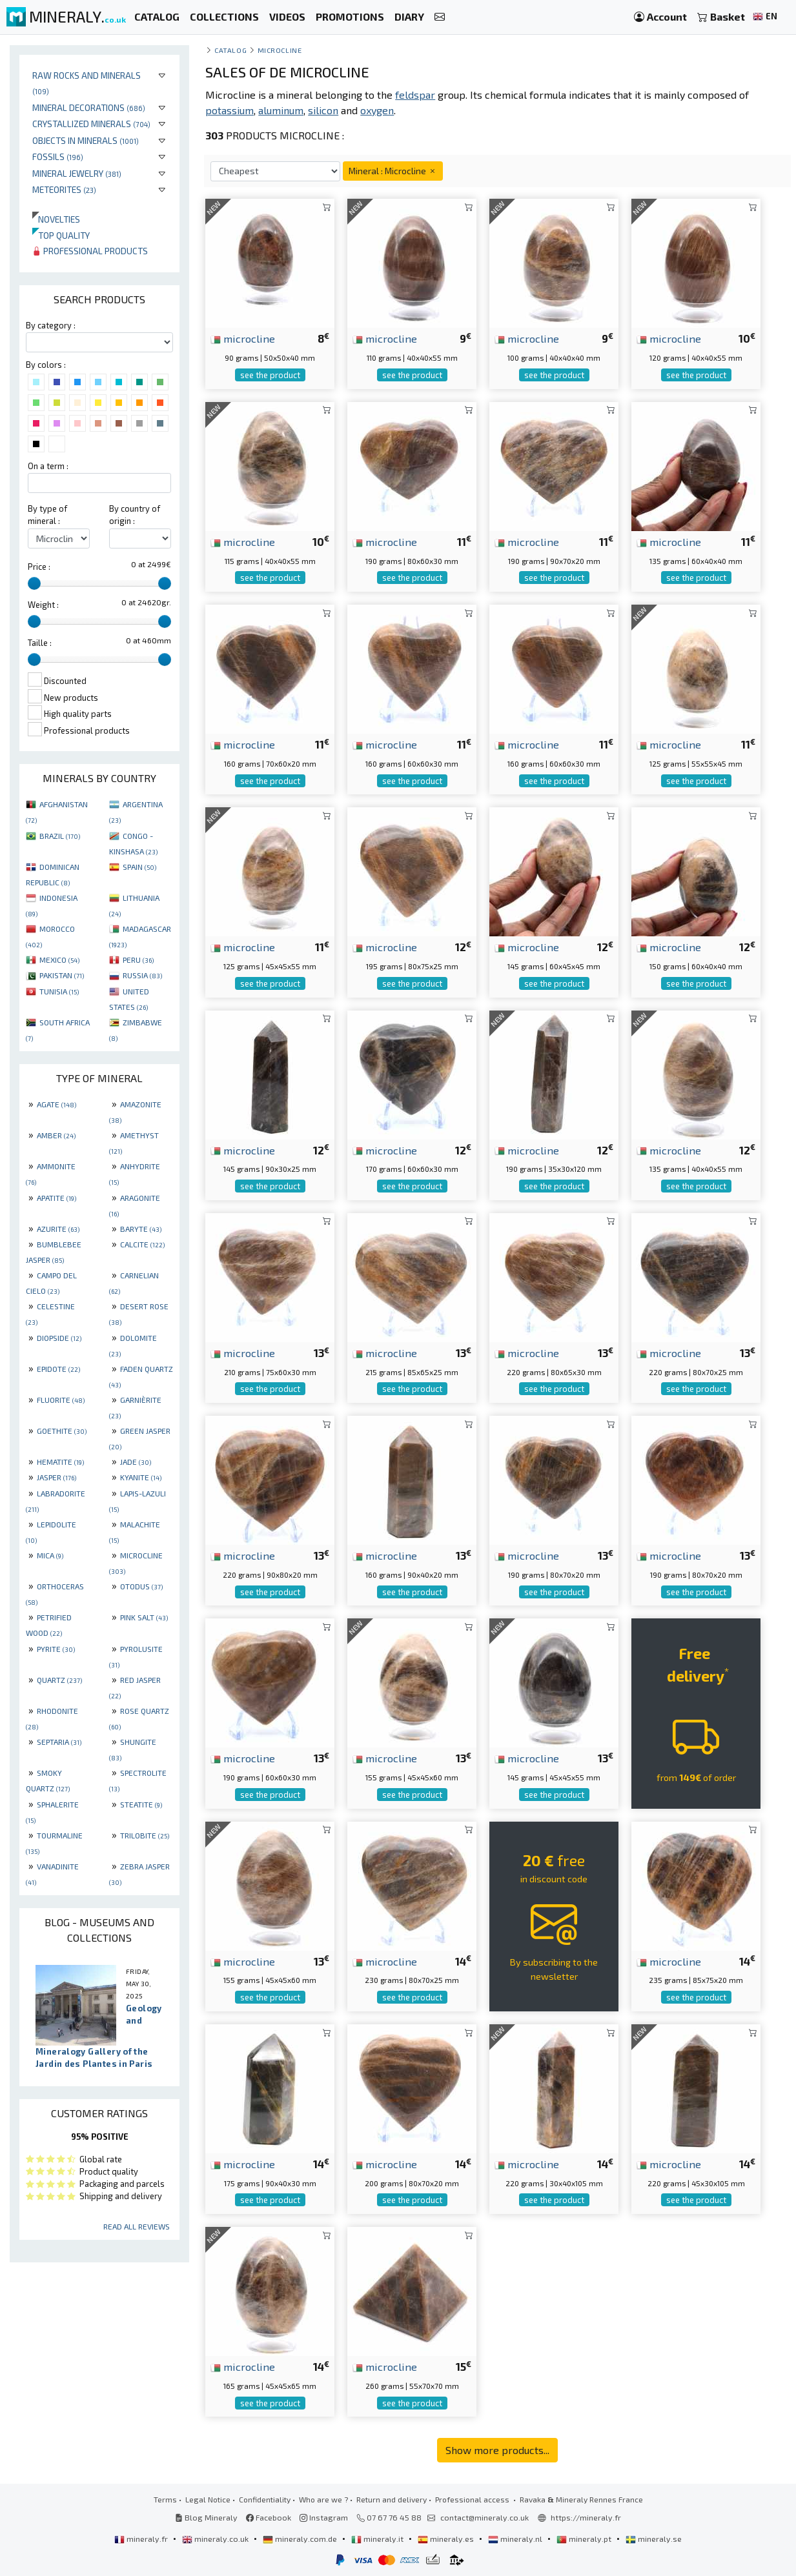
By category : (51, 325)
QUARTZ (59, 1679)
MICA (50, 1555)
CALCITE (142, 1244)
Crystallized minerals (91, 123)
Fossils (57, 156)
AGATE (56, 1104)
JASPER (56, 1477)
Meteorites (64, 189)
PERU (138, 959)
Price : (39, 566)
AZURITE (58, 1228)
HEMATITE (60, 1461)
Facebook (268, 2517)
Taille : (40, 643)
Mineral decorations (88, 107)
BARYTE (140, 1228)
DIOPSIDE (59, 1337)
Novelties (56, 219)
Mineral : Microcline (393, 170)
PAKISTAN (61, 975)
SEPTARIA (59, 1741)
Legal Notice (207, 2499)
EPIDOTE (58, 1368)
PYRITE (56, 1648)
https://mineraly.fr (586, 2517)
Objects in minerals (85, 140)
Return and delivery (391, 2499)
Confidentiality (265, 2499)
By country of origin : (134, 514)
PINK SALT (144, 1617)
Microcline (279, 50)
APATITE (56, 1197)
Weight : (43, 604)
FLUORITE (61, 1399)
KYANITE (140, 1477)
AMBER (56, 1135)
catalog (230, 50)
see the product (270, 375)
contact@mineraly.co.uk (484, 2517)
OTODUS (141, 1586)
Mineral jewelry (76, 173)
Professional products (90, 250)
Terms (165, 2499)
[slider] (34, 583)
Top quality (61, 235)
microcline (242, 338)
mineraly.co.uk (216, 2538)
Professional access (473, 2499)
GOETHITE (62, 1430)
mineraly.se (654, 2538)
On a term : (48, 466)
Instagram (324, 2517)
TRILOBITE (144, 1835)
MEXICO (59, 959)
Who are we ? (323, 2499)
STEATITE (141, 1804)
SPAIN (139, 866)
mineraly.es (447, 2538)
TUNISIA (59, 991)
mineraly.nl (516, 2538)
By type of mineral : (47, 514)
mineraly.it (378, 2538)
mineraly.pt (584, 2538)
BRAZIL (59, 835)
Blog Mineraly (206, 2517)
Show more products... (497, 2450)
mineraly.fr (142, 2538)
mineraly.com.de (301, 2538)
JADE (135, 1461)
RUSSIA (142, 975)
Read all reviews (136, 2226)
